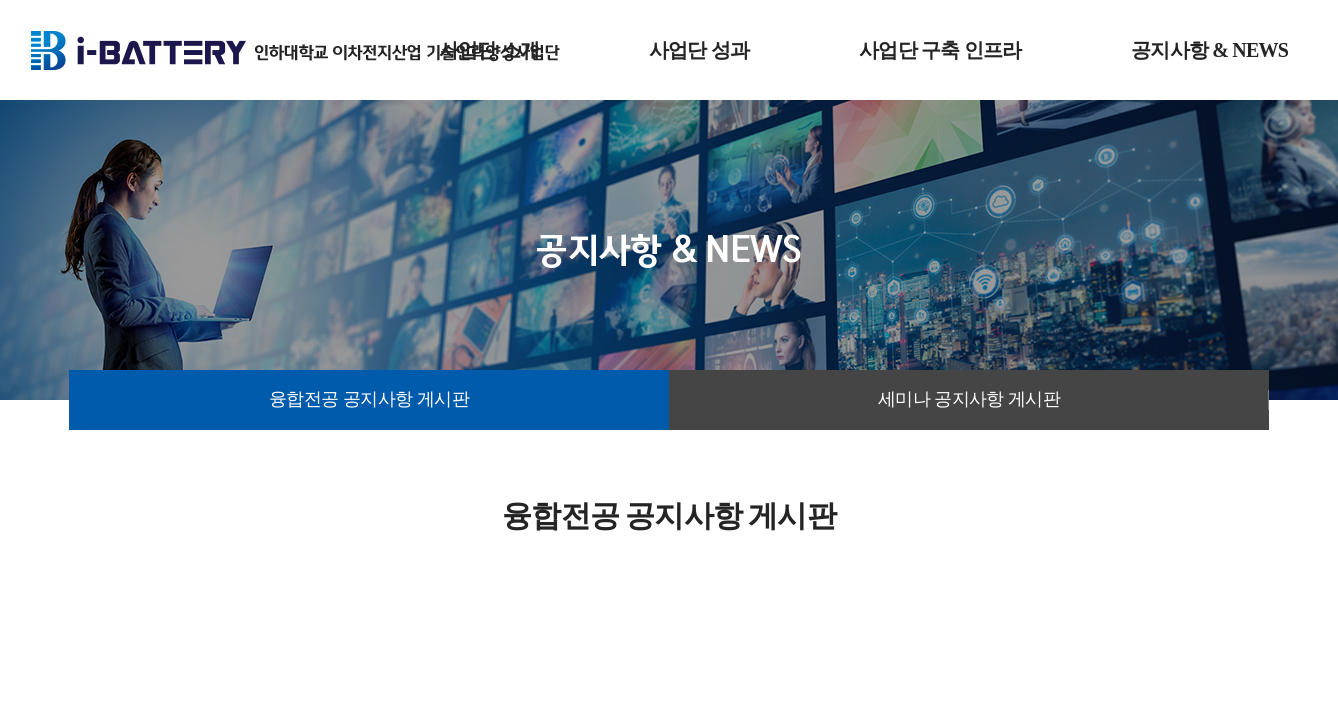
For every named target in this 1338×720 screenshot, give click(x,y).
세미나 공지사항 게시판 (969, 399)
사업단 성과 (699, 50)
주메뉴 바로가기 (0, 0)
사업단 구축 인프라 (940, 50)
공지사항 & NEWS (1209, 50)
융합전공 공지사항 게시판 (369, 399)
